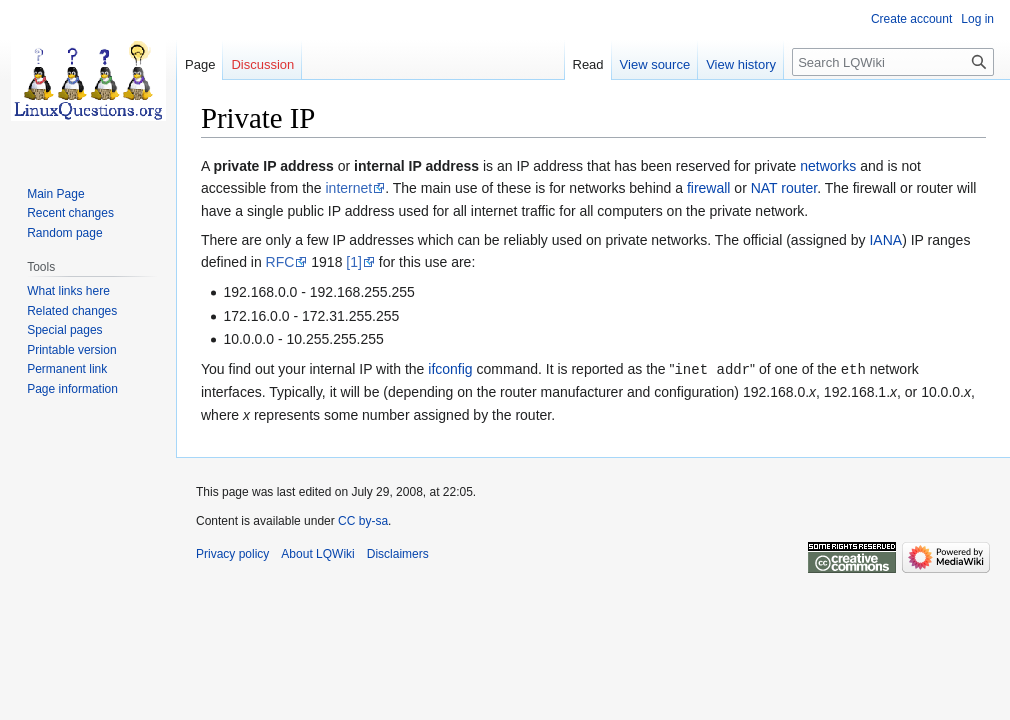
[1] (354, 262)
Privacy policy (232, 553)
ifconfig (450, 369)
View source (655, 64)
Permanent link (67, 369)
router (799, 188)
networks (828, 166)
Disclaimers (398, 553)
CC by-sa (363, 520)
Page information (72, 389)
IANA (885, 240)
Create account (911, 19)
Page (200, 64)
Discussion (262, 64)
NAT (764, 188)
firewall (709, 188)
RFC (280, 262)
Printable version (71, 350)
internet (349, 188)
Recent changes (70, 213)
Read (588, 64)
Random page (64, 233)
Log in (977, 19)
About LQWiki (317, 553)
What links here (68, 291)
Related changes (72, 311)
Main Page (55, 194)
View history (741, 64)
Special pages (64, 330)
